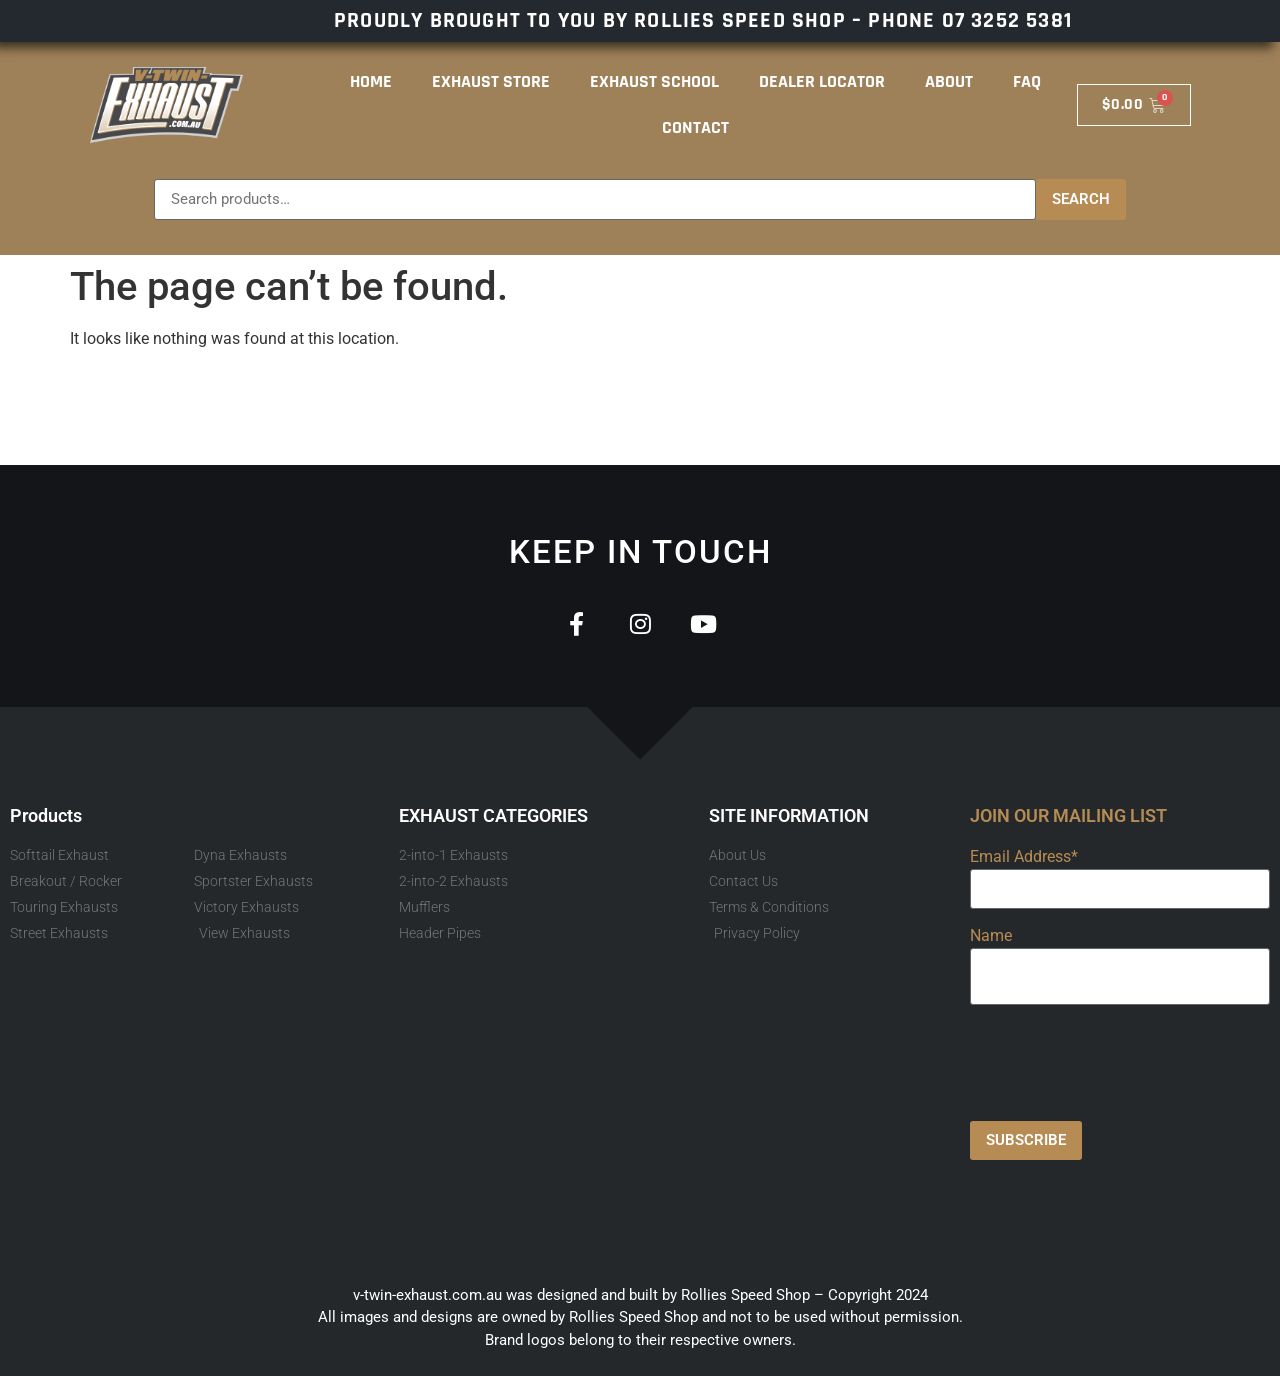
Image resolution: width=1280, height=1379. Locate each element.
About (949, 81)
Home (371, 81)
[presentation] (1122, 1061)
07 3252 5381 (1007, 21)
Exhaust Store (491, 81)
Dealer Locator (822, 81)
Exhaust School (654, 81)
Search (1081, 199)
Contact (695, 127)
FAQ (1027, 81)
